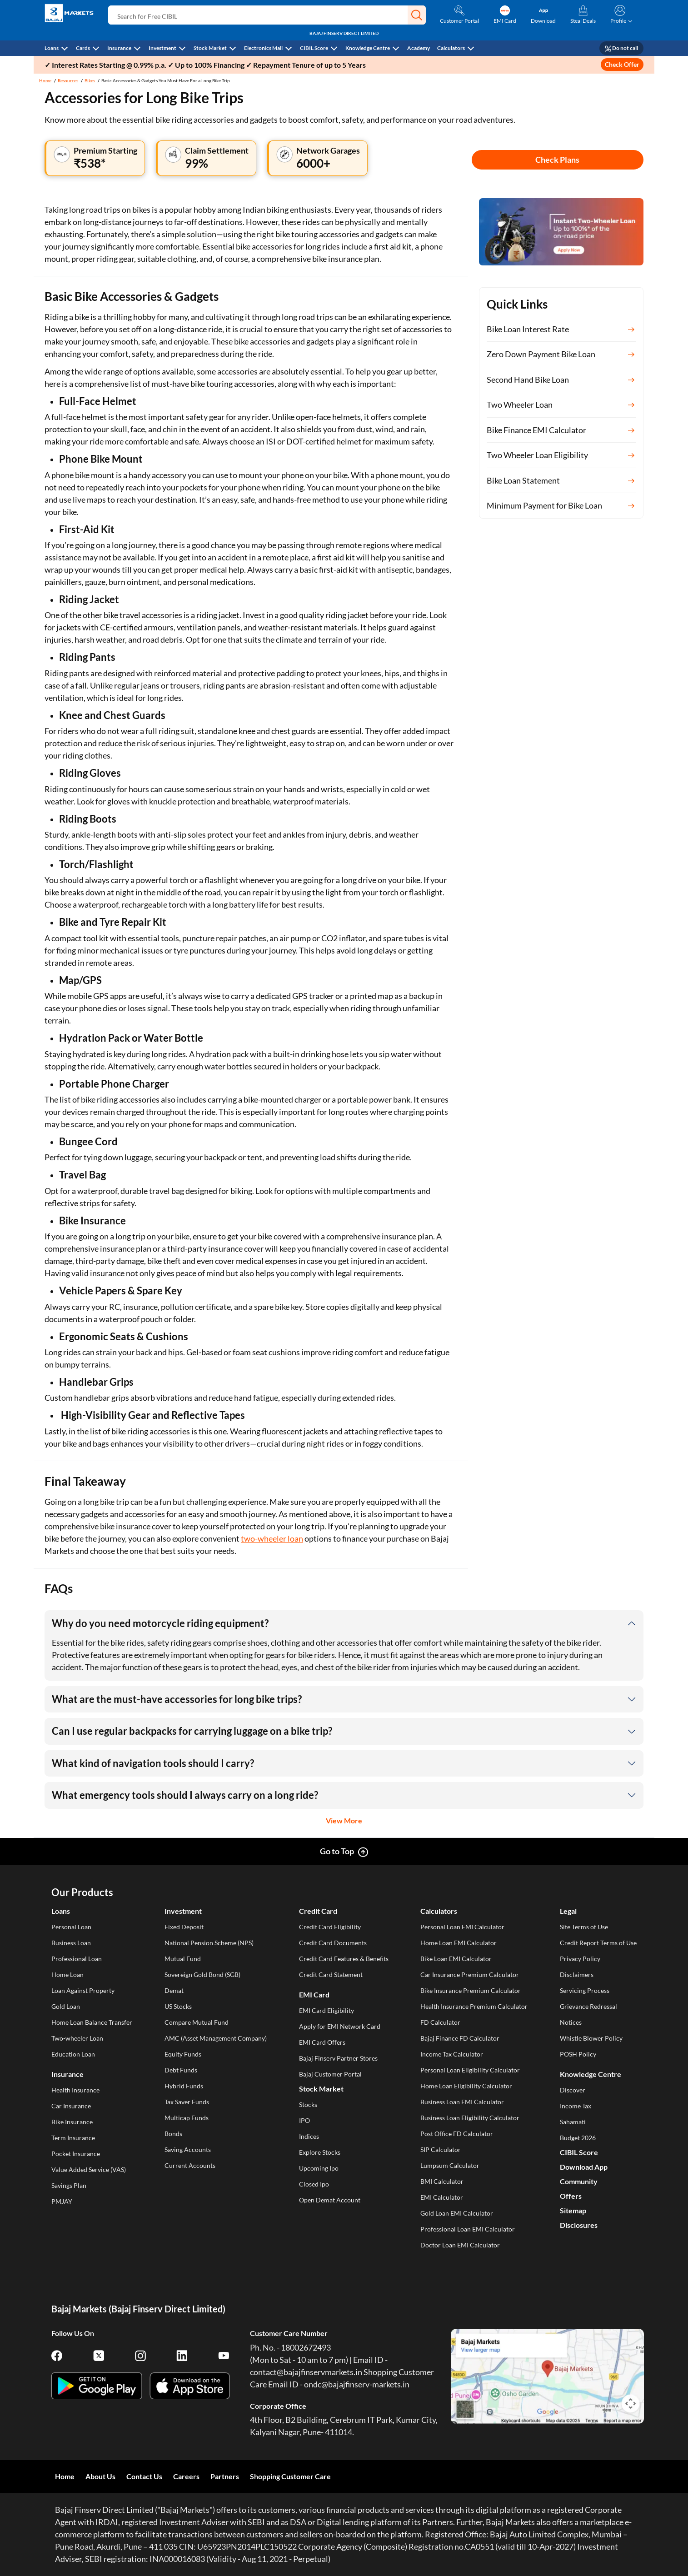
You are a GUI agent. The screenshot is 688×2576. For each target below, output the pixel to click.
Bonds (173, 2133)
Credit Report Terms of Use (598, 1943)
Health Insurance (75, 2090)
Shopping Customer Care (290, 2476)
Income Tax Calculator (451, 2054)
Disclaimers (576, 1974)
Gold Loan (65, 2006)
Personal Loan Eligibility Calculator (470, 2070)
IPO (304, 2120)
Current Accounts (190, 2165)
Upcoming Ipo (319, 2168)
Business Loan (71, 1943)
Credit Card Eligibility (330, 1927)
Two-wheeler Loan (77, 2038)
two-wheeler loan (272, 1538)
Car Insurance (71, 2106)
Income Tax (575, 2106)
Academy (418, 48)
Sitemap (573, 2210)
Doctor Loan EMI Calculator (460, 2245)
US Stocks (178, 2006)
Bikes (90, 80)
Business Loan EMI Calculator (462, 2102)
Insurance (119, 48)
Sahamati (573, 2122)
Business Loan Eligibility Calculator (469, 2118)
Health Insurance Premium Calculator (474, 2006)
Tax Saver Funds (187, 2102)
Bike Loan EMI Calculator (456, 1958)
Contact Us (144, 2476)
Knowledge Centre (367, 48)
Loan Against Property (83, 1990)
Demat (174, 1990)
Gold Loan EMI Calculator (456, 2213)
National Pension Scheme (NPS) (209, 1943)
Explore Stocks (319, 2152)
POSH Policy (578, 2054)
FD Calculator (440, 2022)
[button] (417, 15)
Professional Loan (76, 1958)
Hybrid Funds (184, 2086)
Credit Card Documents (333, 1943)
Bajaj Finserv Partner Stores (338, 2058)
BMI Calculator (442, 2181)
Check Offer (622, 64)
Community (579, 2181)
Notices (571, 2022)
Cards (83, 48)
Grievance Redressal (588, 2006)
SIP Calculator (440, 2149)
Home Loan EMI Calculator (458, 1943)
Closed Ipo (314, 2184)
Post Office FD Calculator (456, 2133)
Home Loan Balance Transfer (91, 2022)
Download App (584, 2166)
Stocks (308, 2104)
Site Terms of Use (584, 1927)
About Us (100, 2476)
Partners (224, 2476)
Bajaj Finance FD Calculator (459, 2038)
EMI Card (314, 1994)
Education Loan (73, 2054)
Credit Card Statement (331, 1974)
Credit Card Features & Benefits (344, 1958)
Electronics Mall (263, 48)
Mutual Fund (183, 1958)
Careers (186, 2476)
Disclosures (579, 2225)
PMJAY (61, 2201)
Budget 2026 (578, 2138)
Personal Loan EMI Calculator (462, 1927)
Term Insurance (73, 2138)
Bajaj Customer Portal (330, 2074)
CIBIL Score (314, 48)
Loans (52, 48)
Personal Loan (71, 1927)
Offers (571, 2196)
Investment (162, 48)
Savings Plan (68, 2185)
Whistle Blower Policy (591, 2038)
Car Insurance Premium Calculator (469, 1974)
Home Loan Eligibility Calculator (466, 2086)
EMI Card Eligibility (326, 2010)
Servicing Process (584, 1990)
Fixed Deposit (184, 1927)
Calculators (451, 48)
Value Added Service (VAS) (88, 2169)
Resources (68, 80)
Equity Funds (183, 2054)
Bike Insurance (72, 2122)
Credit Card (318, 1911)
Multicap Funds (187, 2118)
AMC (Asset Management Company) (216, 2038)
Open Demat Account (329, 2200)
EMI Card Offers (322, 2042)
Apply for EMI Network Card (339, 2026)
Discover (572, 2090)
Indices (309, 2136)
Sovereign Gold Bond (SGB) (202, 1974)
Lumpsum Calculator (449, 2165)
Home (45, 80)
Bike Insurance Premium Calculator (470, 1990)
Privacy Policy (580, 1958)
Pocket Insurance (75, 2153)
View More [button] (344, 1820)
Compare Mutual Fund (197, 2022)
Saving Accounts (188, 2149)
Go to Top (337, 1851)
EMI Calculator (441, 2197)
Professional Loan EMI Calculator (467, 2229)
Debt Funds (181, 2070)
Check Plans (557, 160)
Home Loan (67, 1974)
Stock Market (210, 48)
